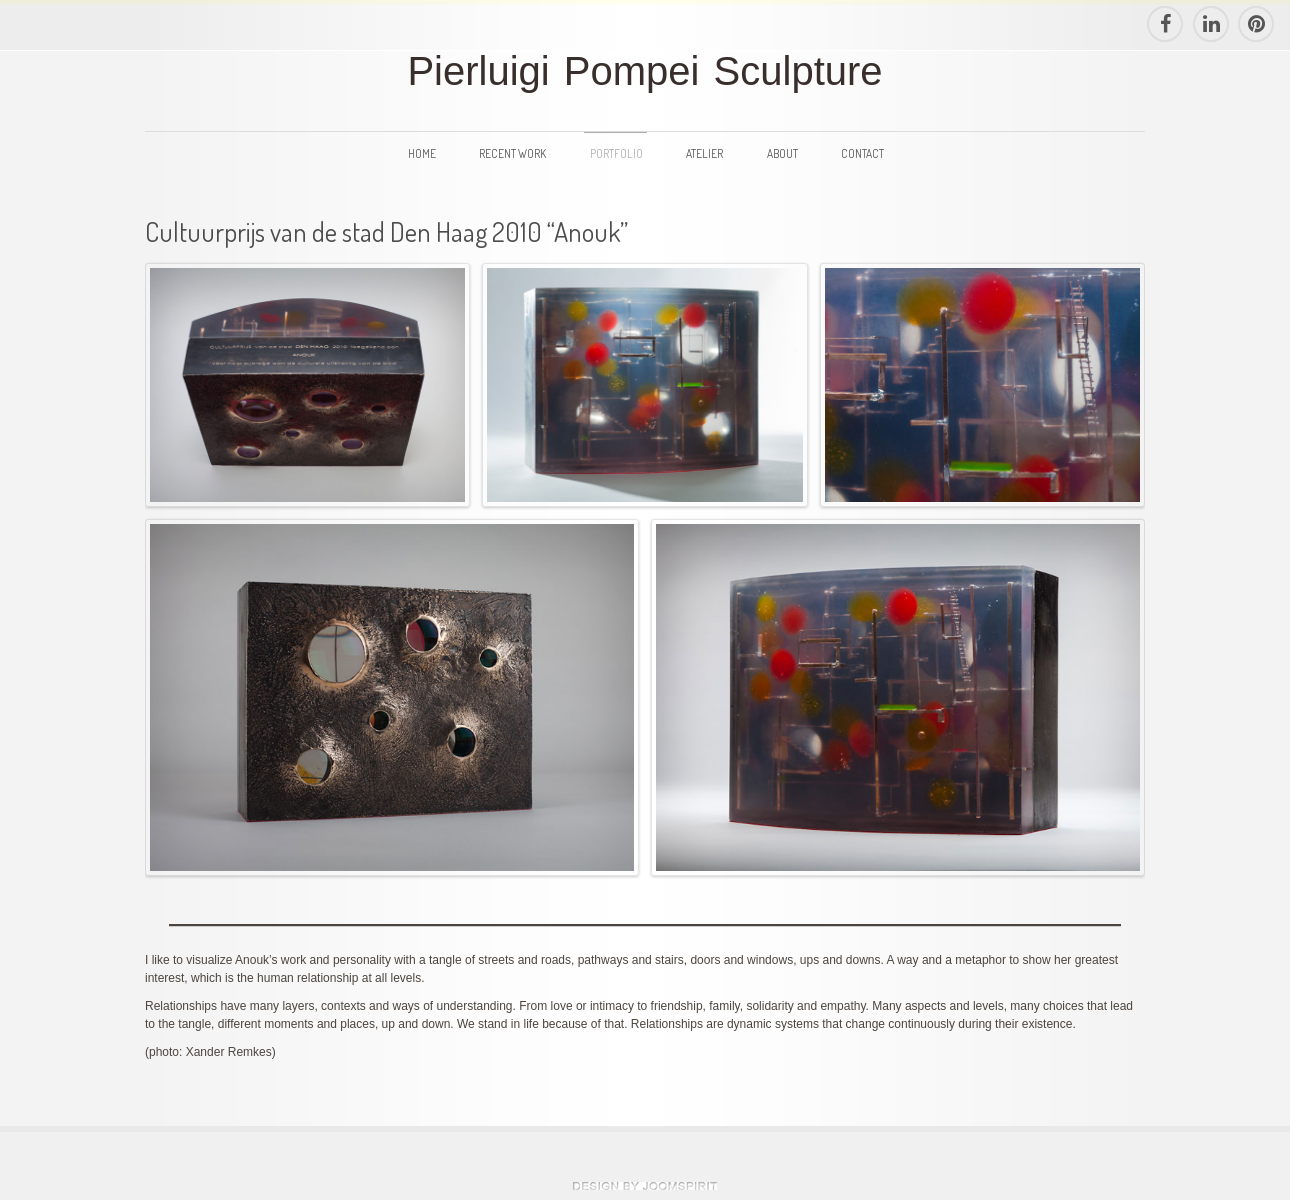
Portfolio (616, 153)
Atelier (704, 153)
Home (422, 153)
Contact (862, 153)
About (782, 153)
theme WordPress (645, 1186)
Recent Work (512, 153)
